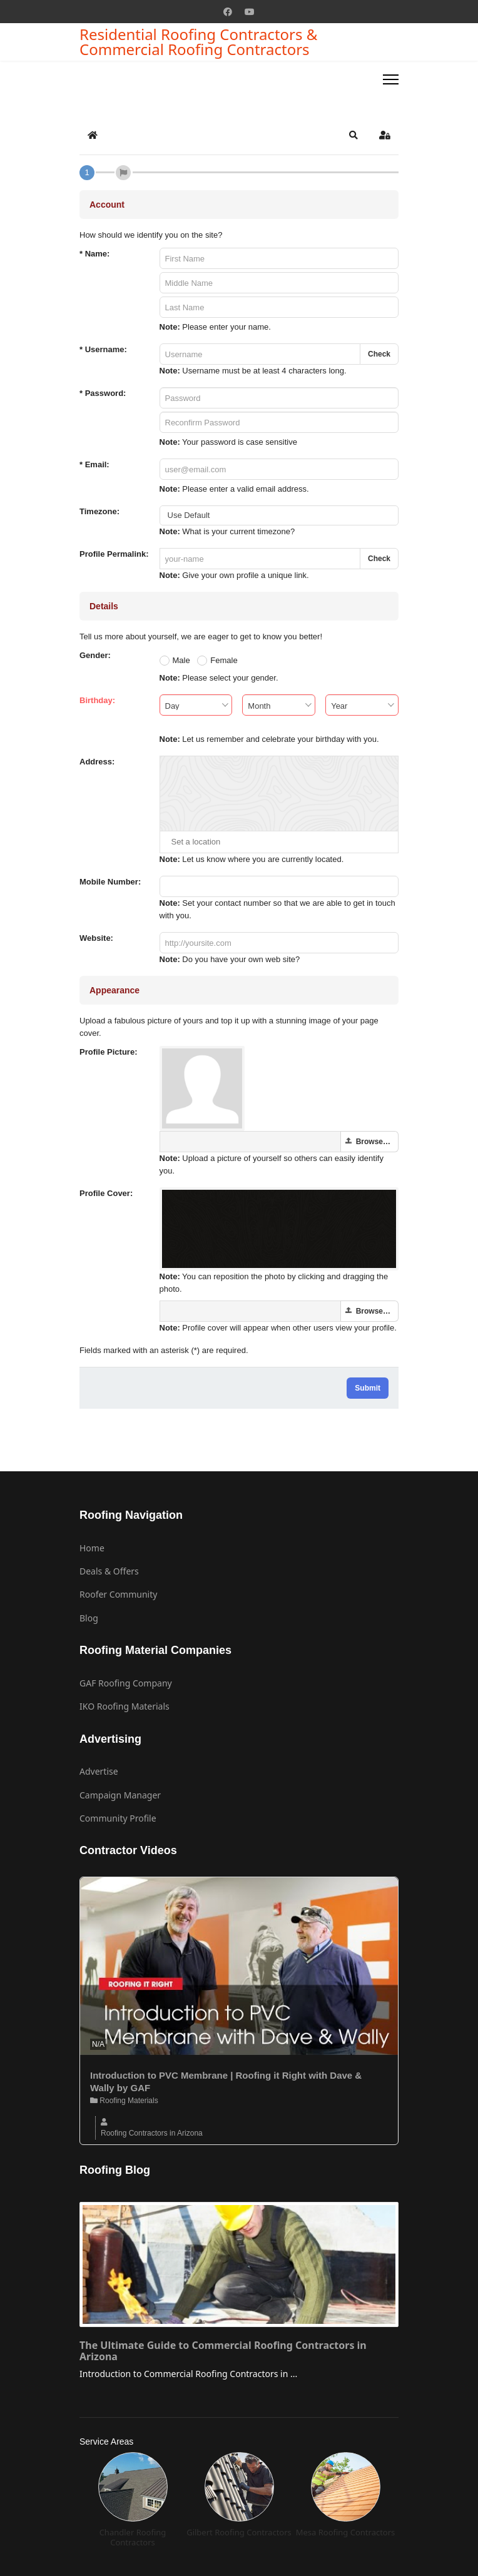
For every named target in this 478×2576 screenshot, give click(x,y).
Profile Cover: (106, 1193)
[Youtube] (250, 12)
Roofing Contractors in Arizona (152, 2133)
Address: (96, 761)
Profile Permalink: (114, 554)
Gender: (95, 655)
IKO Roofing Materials (124, 1706)
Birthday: (97, 700)
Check (379, 354)
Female (223, 660)
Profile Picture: (108, 1052)
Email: (94, 464)
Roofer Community (118, 1594)
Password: (102, 393)
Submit (367, 1388)
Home (91, 1548)
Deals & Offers (109, 1571)
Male (181, 660)
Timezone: (99, 511)
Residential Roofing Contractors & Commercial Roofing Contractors (198, 42)
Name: (94, 253)
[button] (353, 135)
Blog (88, 1618)
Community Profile (117, 1818)
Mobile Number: (110, 881)
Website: (96, 938)
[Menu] (391, 79)
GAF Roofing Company (125, 1683)
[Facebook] (227, 12)
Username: (103, 349)
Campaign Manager (120, 1795)
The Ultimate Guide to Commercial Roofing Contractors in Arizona (223, 2350)
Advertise (98, 1771)
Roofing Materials (124, 2100)
